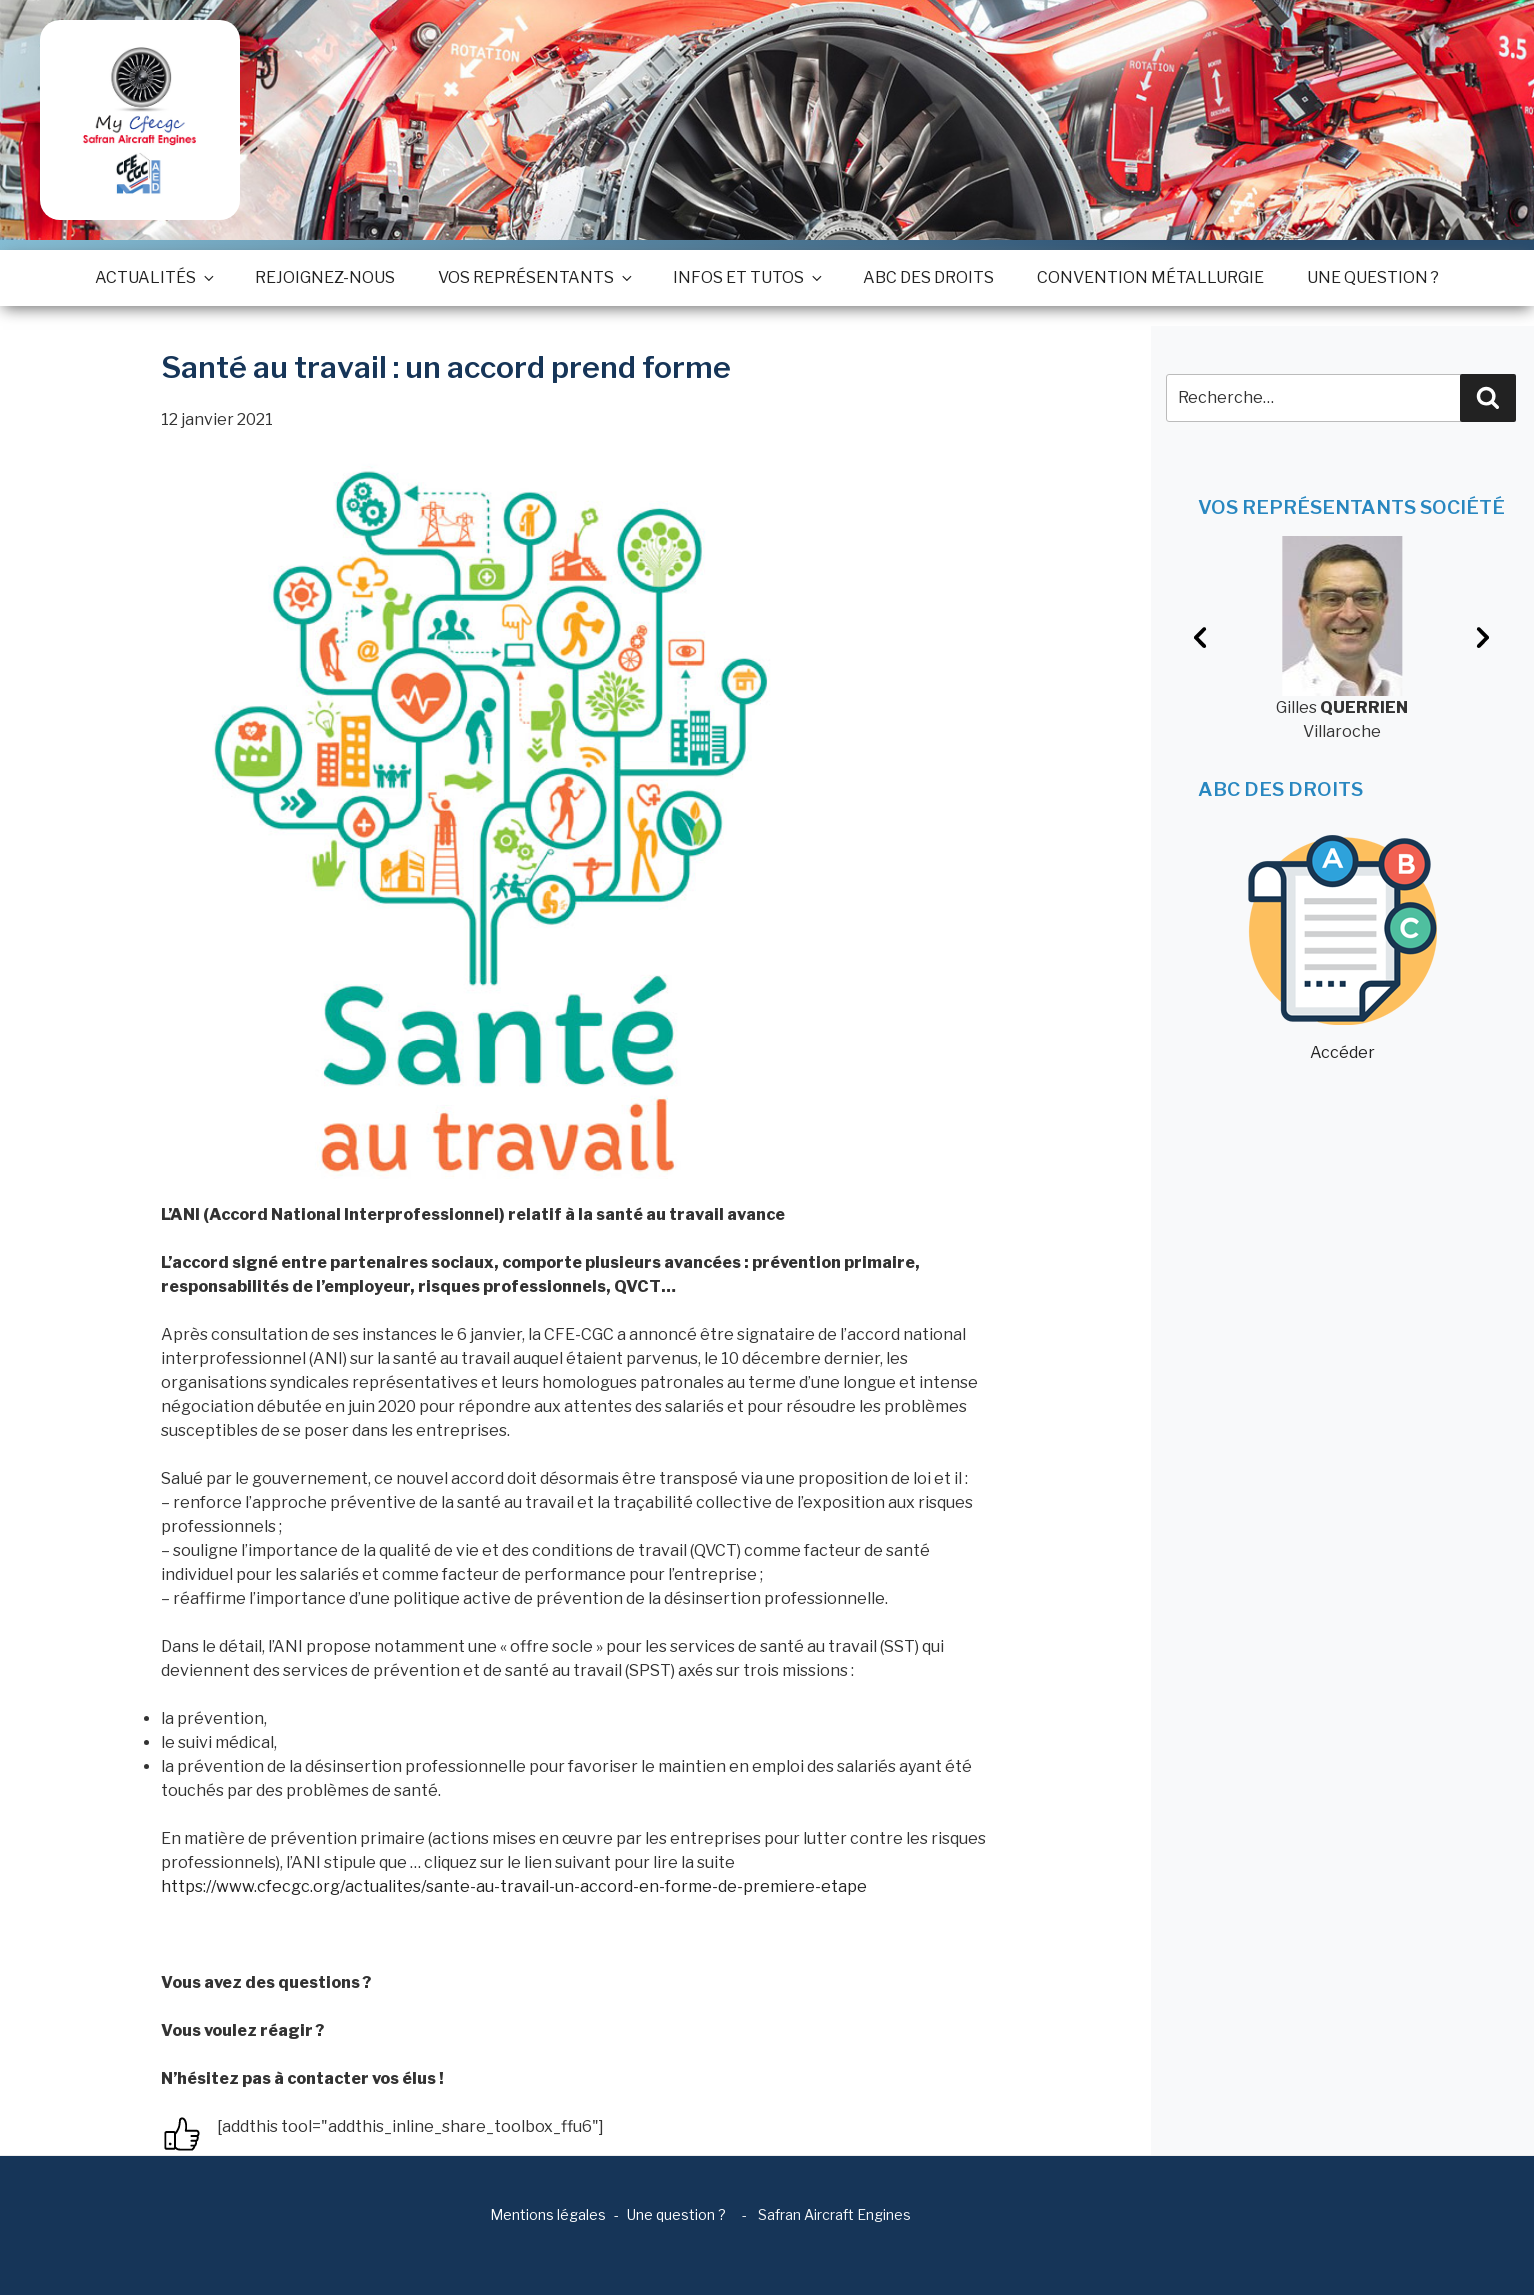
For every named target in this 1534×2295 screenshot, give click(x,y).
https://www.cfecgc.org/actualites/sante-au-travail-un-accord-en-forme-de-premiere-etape (514, 1886)
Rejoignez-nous (325, 277)
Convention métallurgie (1150, 277)
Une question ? (1373, 277)
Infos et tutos (746, 277)
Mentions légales (548, 2214)
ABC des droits (928, 277)
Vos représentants (534, 277)
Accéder (1342, 948)
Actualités (153, 277)
